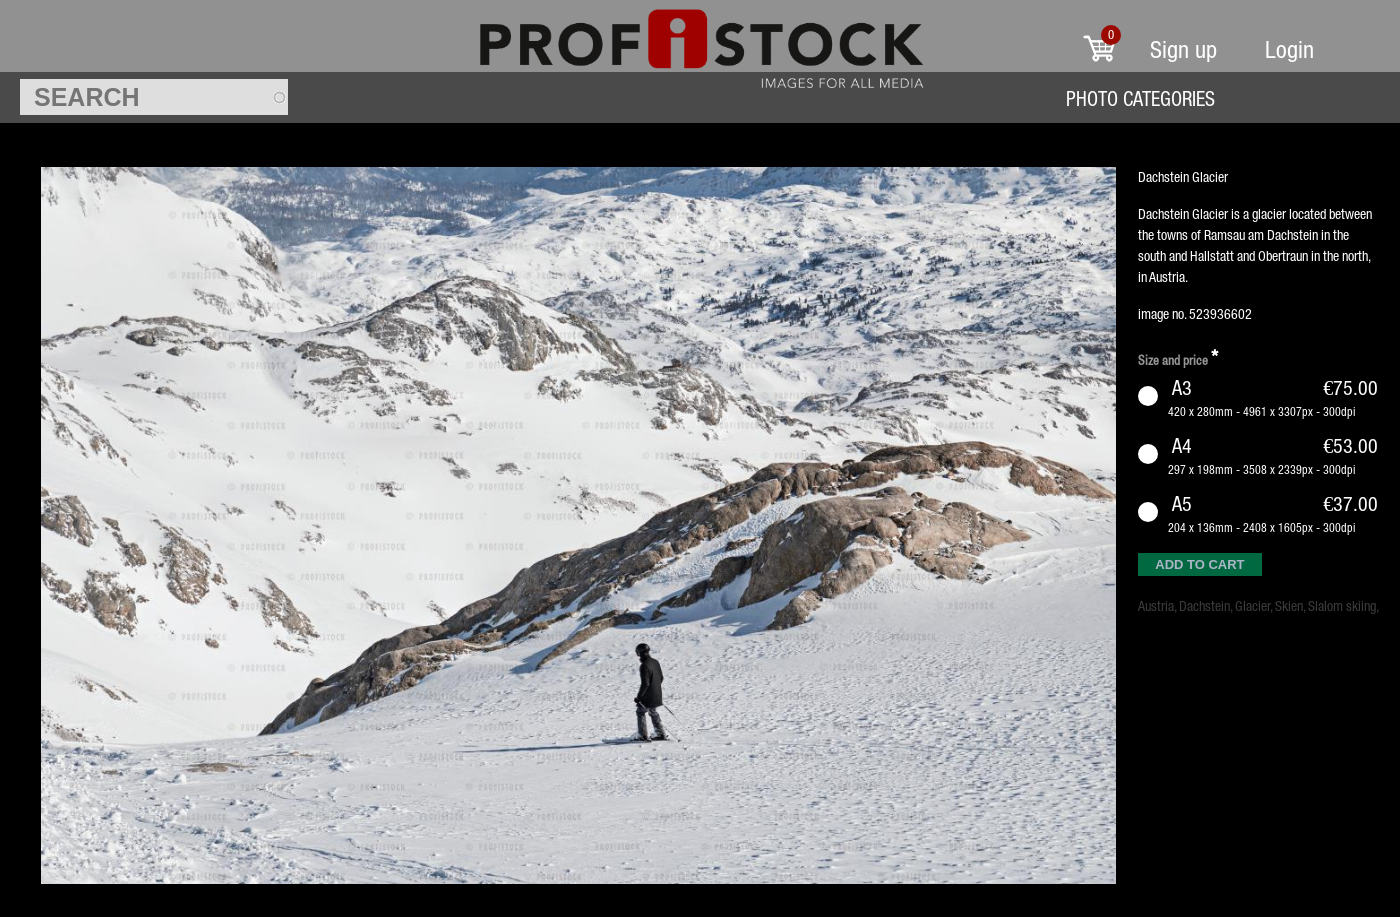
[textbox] (154, 97)
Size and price (1178, 357)
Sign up (1183, 49)
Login (1289, 49)
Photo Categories (1140, 98)
